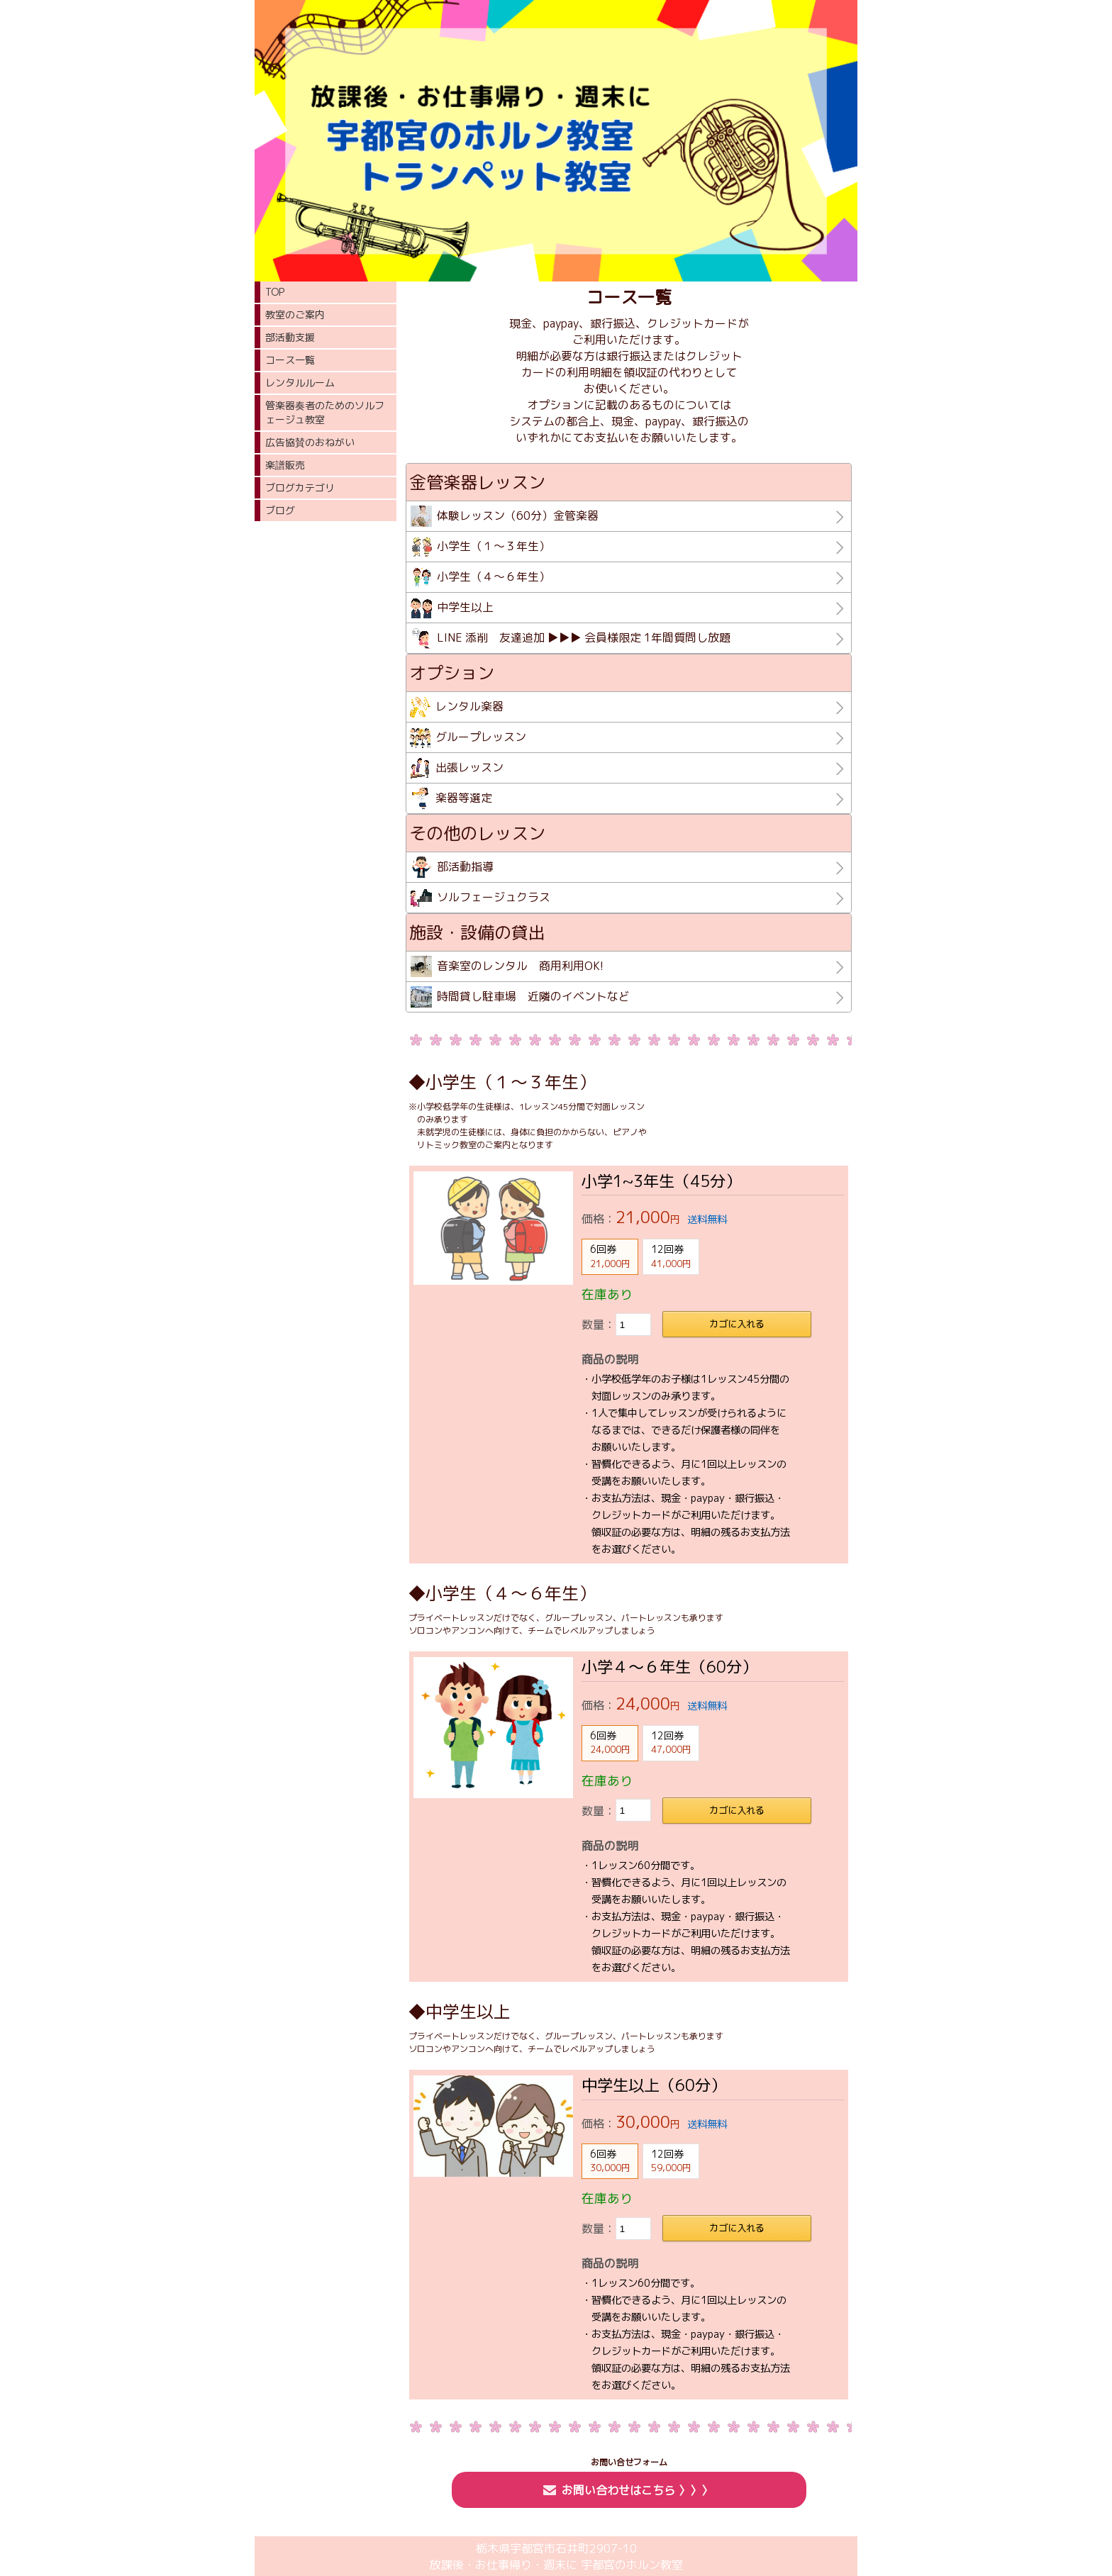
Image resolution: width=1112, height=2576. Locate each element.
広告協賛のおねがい (310, 442)
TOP (274, 292)
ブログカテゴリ (300, 487)
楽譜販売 (285, 465)
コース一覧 (290, 360)
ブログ (280, 510)
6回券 (610, 1256)
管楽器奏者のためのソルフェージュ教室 (324, 412)
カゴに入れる (736, 1323)
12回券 (671, 1256)
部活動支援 (290, 337)
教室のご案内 (295, 314)
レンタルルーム (300, 382)
